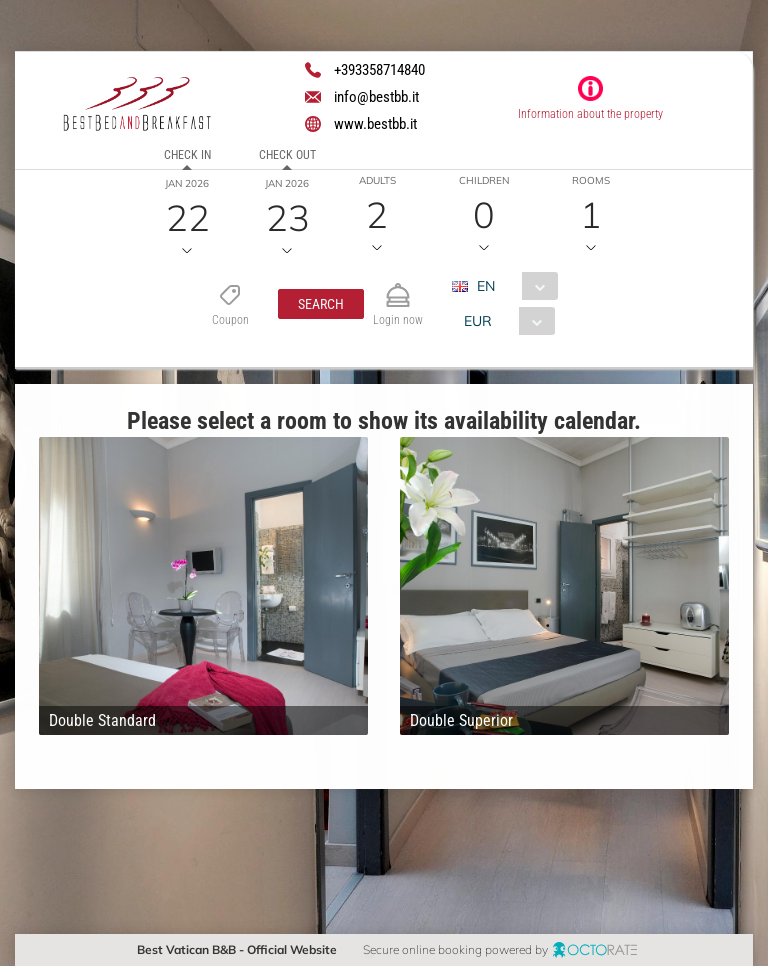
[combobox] (511, 286)
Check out (287, 155)
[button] (320, 304)
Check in (187, 155)
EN (485, 286)
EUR (477, 321)
